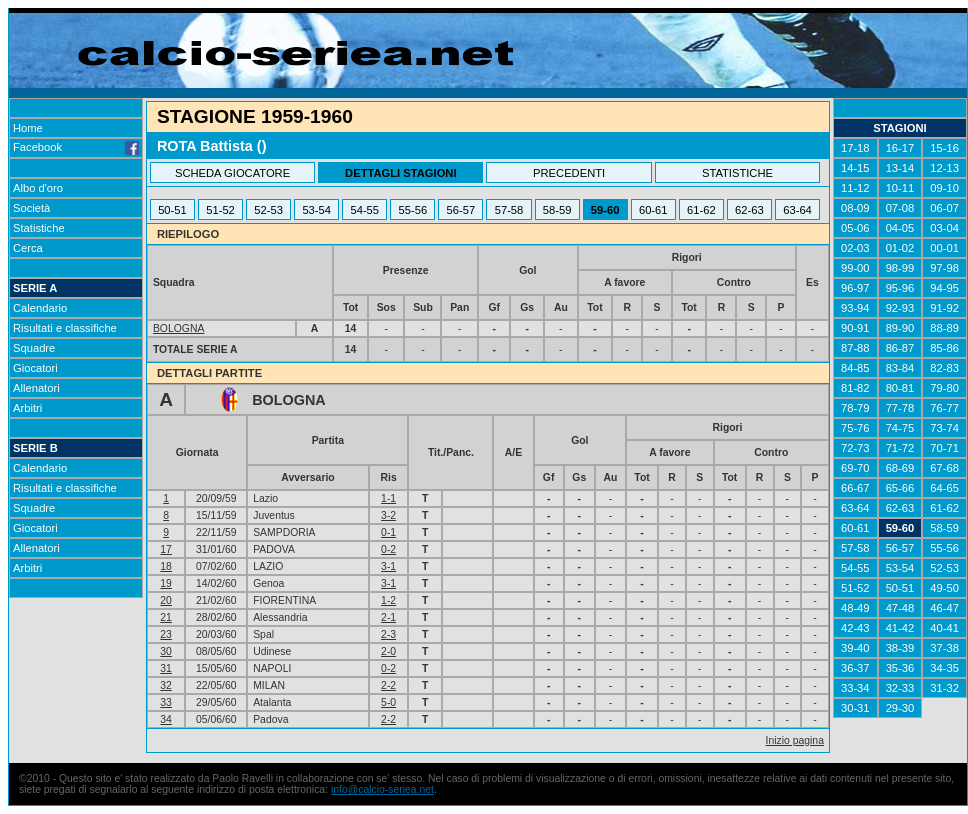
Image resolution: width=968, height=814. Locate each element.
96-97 (855, 288)
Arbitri (27, 408)
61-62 (701, 210)
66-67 (855, 488)
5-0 (388, 702)
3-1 (388, 566)
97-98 (944, 268)
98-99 (900, 268)
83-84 (900, 368)
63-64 (797, 210)
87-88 (855, 348)
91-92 (944, 308)
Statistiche (39, 228)
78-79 (855, 408)
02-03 (855, 248)
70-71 (944, 448)
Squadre (34, 348)
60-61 (653, 210)
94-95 (944, 288)
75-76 (855, 428)
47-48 (900, 608)
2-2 (388, 685)
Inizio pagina (795, 740)
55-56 (413, 210)
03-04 (944, 228)
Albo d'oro (38, 188)
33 (166, 702)
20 (166, 600)
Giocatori (35, 368)
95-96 (900, 288)
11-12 (855, 188)
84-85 (855, 368)
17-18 (855, 148)
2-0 (388, 651)
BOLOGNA (178, 328)
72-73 (855, 448)
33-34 (855, 688)
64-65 (944, 488)
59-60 (605, 210)
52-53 (268, 210)
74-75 (900, 428)
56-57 (461, 210)
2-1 (388, 617)
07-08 (900, 208)
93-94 (855, 308)
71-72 (900, 448)
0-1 (388, 532)
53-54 (316, 210)
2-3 (388, 634)
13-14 (900, 168)
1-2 (388, 600)
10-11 (900, 188)
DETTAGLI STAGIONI (400, 173)
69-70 (855, 468)
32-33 (900, 688)
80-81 (900, 388)
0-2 (388, 549)
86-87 (900, 348)
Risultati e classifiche (65, 328)
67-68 (944, 468)
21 (166, 617)
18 (166, 566)
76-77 (944, 408)
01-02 (900, 248)
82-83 (944, 368)
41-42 (900, 628)
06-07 (944, 208)
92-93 (900, 308)
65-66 (900, 488)
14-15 (855, 168)
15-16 (944, 148)
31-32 (944, 688)
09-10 (944, 188)
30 (166, 651)
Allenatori (36, 388)
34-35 (944, 668)
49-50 (944, 588)
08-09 (855, 208)
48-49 (855, 608)
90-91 (855, 328)
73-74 (944, 428)
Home (28, 128)
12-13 (944, 168)
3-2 (388, 515)
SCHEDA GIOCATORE (232, 173)
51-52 (220, 210)
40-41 (944, 628)
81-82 (855, 388)
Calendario (40, 308)
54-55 (364, 210)
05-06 (855, 228)
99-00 (855, 268)
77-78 (900, 408)
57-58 (509, 210)
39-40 (855, 648)
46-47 (944, 608)
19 (166, 583)
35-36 (900, 668)
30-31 (855, 708)
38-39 (900, 648)
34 (166, 719)
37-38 (944, 648)
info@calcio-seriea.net (382, 789)
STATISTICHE (737, 173)
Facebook (76, 147)
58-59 (557, 210)
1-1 (388, 498)
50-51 (172, 210)
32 (166, 685)
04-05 (900, 228)
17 (166, 549)
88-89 (944, 328)
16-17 (900, 148)
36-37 (855, 668)
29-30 (900, 708)
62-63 (749, 210)
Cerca (28, 248)
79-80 (944, 388)
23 (166, 634)
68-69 (900, 468)
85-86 (944, 348)
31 (166, 668)
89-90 (900, 328)
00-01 (944, 248)
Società (31, 208)
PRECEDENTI (569, 173)
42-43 (855, 628)
